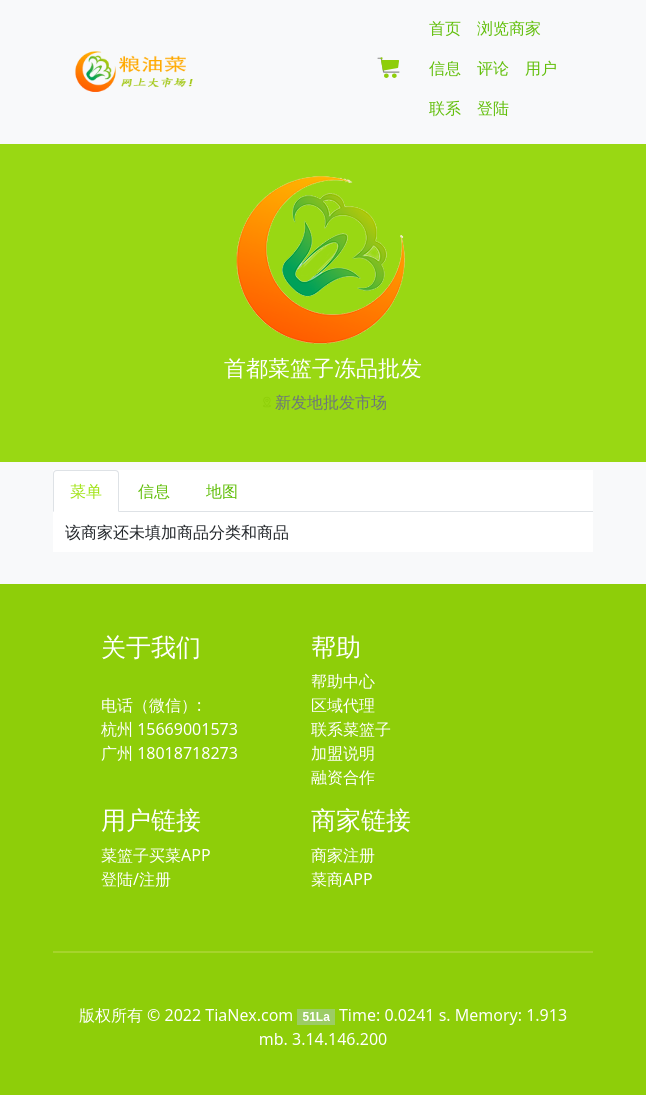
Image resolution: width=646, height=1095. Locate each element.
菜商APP (342, 879)
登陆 (493, 108)
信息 (445, 68)
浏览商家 (509, 28)
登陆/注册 (136, 879)
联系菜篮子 (351, 729)
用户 (541, 68)
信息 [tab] (154, 491)
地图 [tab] (222, 491)
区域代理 (343, 705)
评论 (493, 68)
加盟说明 (343, 753)
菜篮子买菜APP (156, 855)
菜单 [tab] (86, 491)
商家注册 (343, 855)
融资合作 (343, 777)
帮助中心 (343, 681)
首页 (445, 28)
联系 (445, 108)
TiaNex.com (249, 1015)
